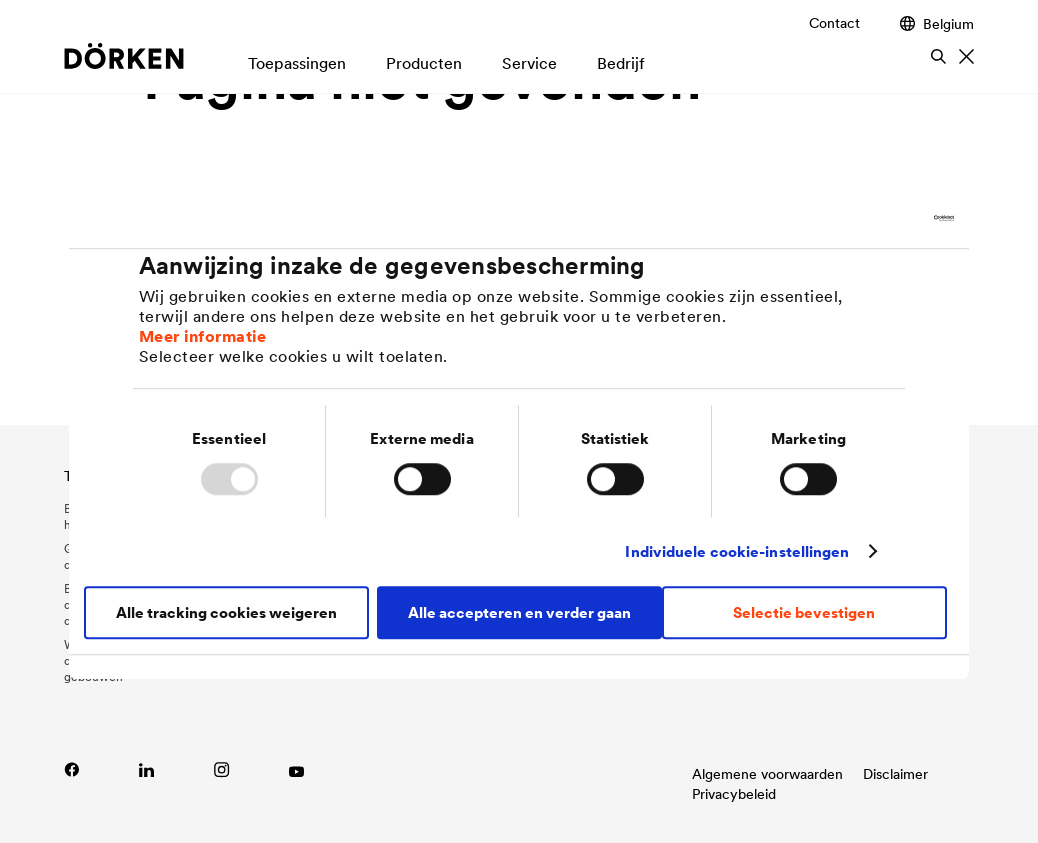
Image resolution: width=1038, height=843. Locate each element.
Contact (834, 23)
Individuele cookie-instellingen (737, 551)
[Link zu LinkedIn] (146, 769)
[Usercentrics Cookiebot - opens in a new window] (866, 218)
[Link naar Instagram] (221, 769)
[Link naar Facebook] (71, 769)
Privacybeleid (734, 794)
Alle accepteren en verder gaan (519, 612)
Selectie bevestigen (804, 612)
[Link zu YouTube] (296, 769)
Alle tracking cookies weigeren (226, 612)
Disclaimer (895, 774)
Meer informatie (203, 336)
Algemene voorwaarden (767, 774)
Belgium (937, 23)
